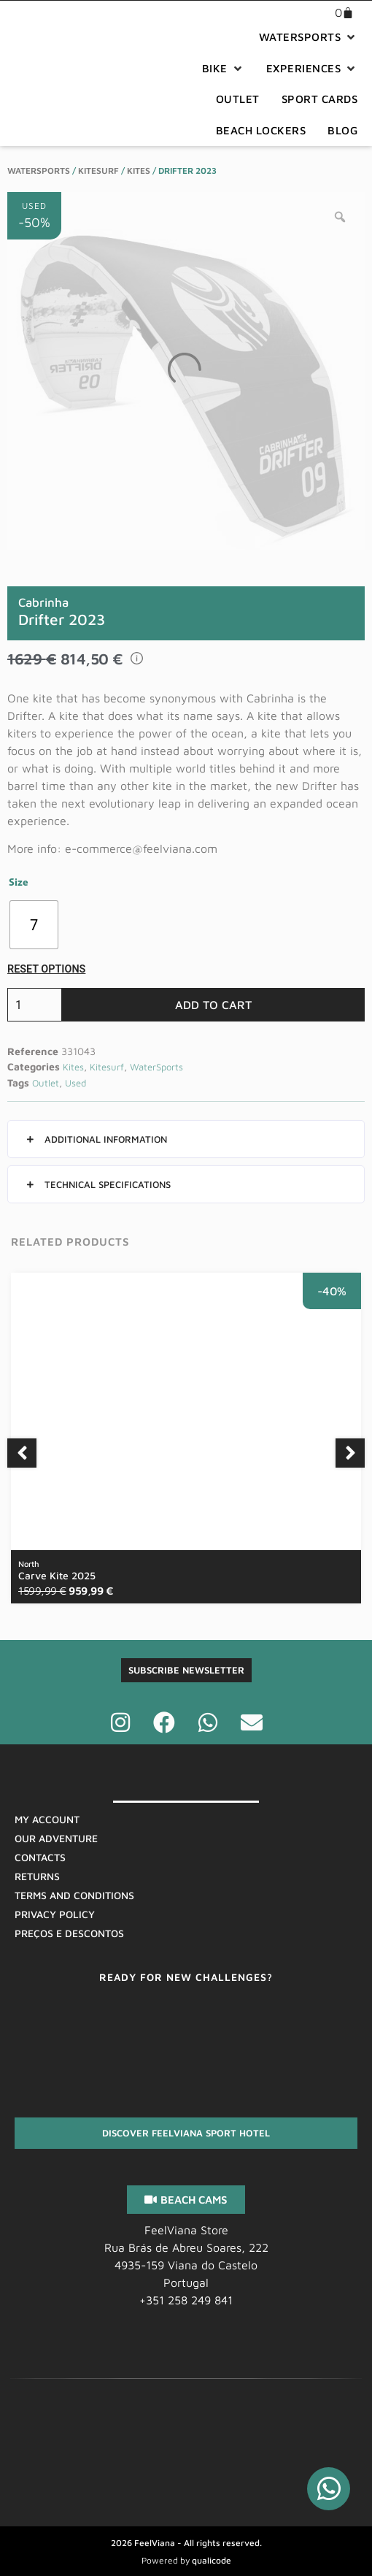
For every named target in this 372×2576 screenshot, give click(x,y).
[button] (308, 38)
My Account (47, 1819)
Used (75, 1083)
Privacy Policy (55, 1914)
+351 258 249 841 (186, 2300)
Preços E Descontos (69, 1933)
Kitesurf (98, 170)
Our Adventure (56, 1838)
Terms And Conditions (74, 1895)
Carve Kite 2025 (57, 1570)
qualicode (211, 2560)
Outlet (45, 1083)
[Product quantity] (34, 1004)
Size (18, 883)
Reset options (46, 969)
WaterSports (38, 170)
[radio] (34, 924)
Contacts (40, 1857)
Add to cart (213, 1004)
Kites (138, 170)
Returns (37, 1876)
